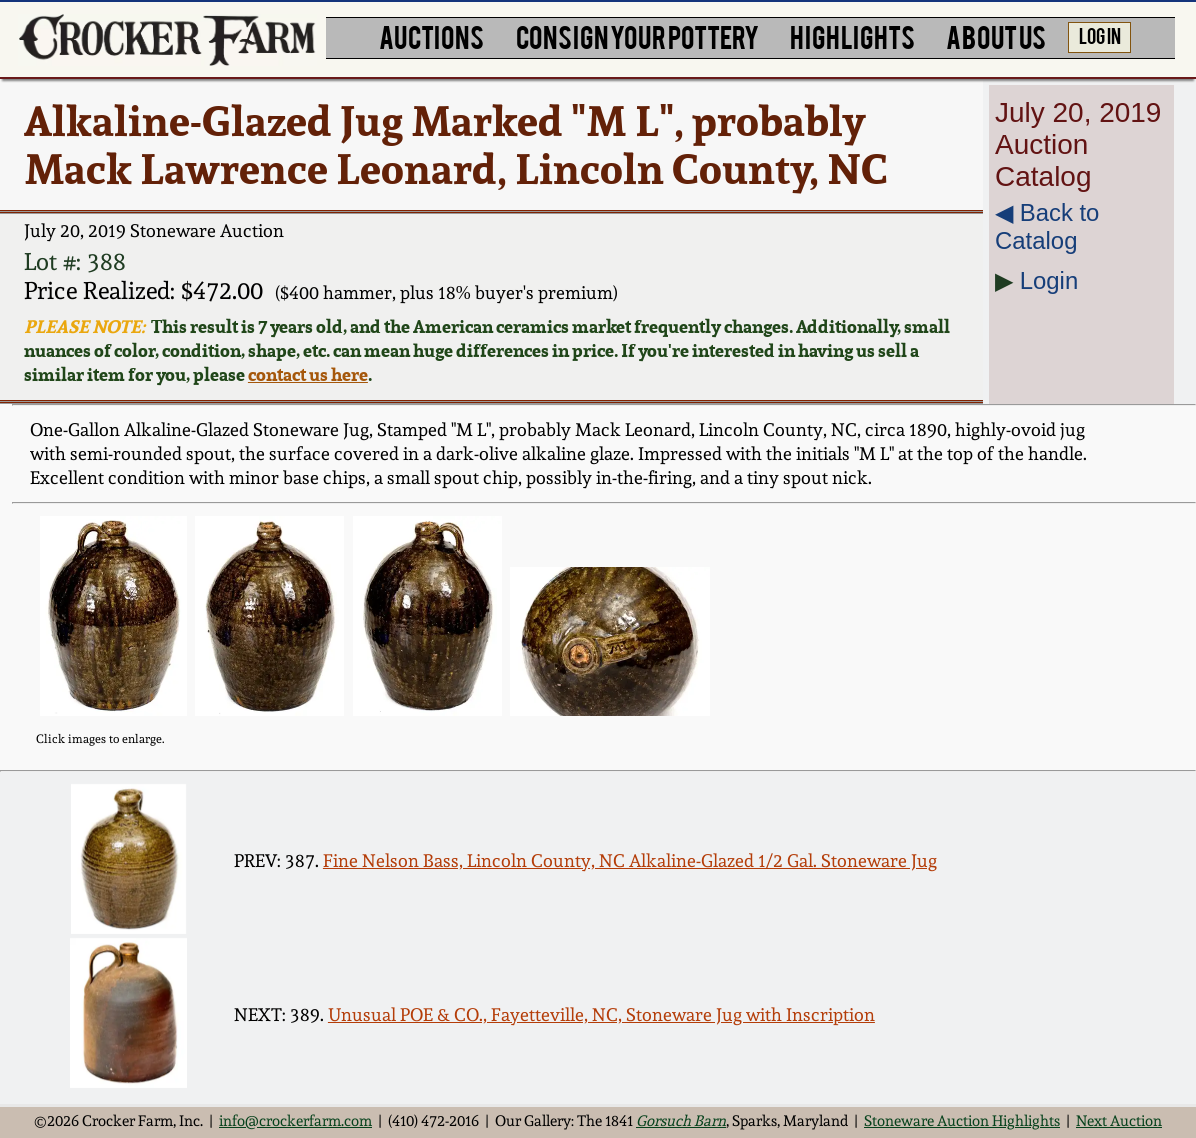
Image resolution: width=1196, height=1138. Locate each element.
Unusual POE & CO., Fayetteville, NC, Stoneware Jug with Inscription (601, 1014)
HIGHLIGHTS (852, 35)
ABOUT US (996, 35)
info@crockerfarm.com (295, 1121)
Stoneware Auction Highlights (962, 1121)
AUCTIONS (431, 35)
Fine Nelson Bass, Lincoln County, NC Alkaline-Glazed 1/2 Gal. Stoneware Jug (630, 860)
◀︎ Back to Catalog (1047, 226)
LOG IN (1100, 35)
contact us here (308, 374)
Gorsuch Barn (681, 1121)
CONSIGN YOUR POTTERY (637, 35)
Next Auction (1119, 1121)
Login (1049, 280)
